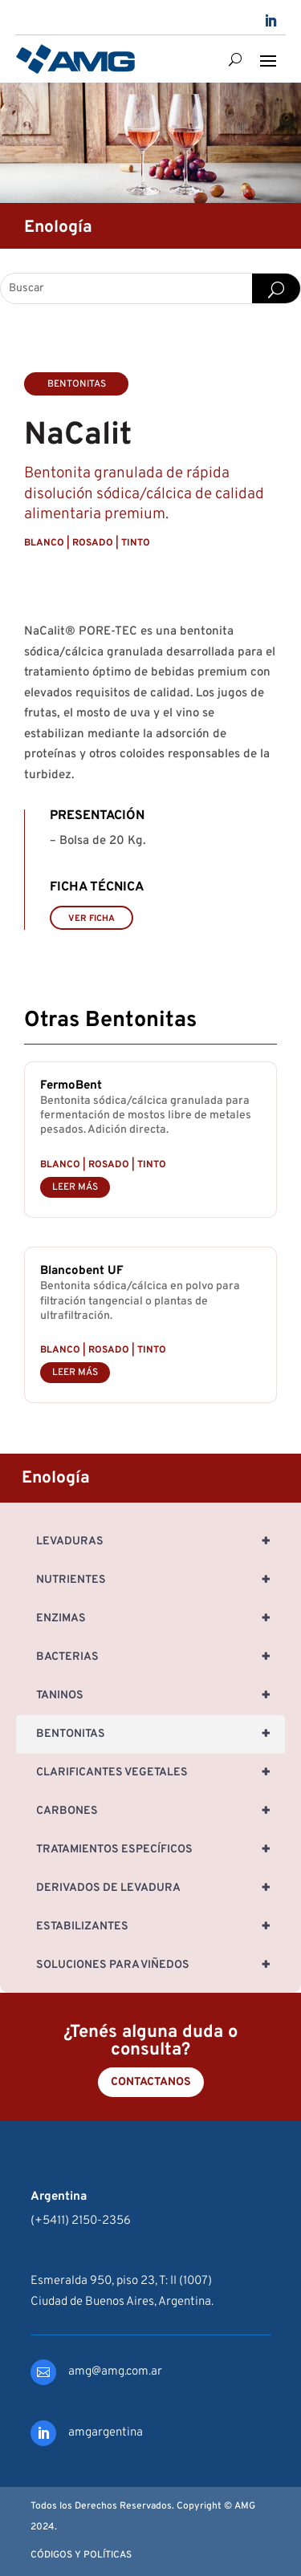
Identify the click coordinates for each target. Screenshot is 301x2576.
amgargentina (105, 2432)
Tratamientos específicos (160, 1850)
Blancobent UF (82, 1271)
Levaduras (160, 1542)
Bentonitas (160, 1734)
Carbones (160, 1811)
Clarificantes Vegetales (160, 1773)
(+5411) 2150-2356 (81, 2221)
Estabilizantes (160, 1927)
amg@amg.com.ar (115, 2371)
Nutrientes (160, 1580)
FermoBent (71, 1085)
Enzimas (160, 1619)
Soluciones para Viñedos (160, 1965)
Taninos (160, 1696)
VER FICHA (91, 918)
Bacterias (160, 1657)
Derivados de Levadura (160, 1888)
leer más (75, 1187)
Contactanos (151, 2082)
